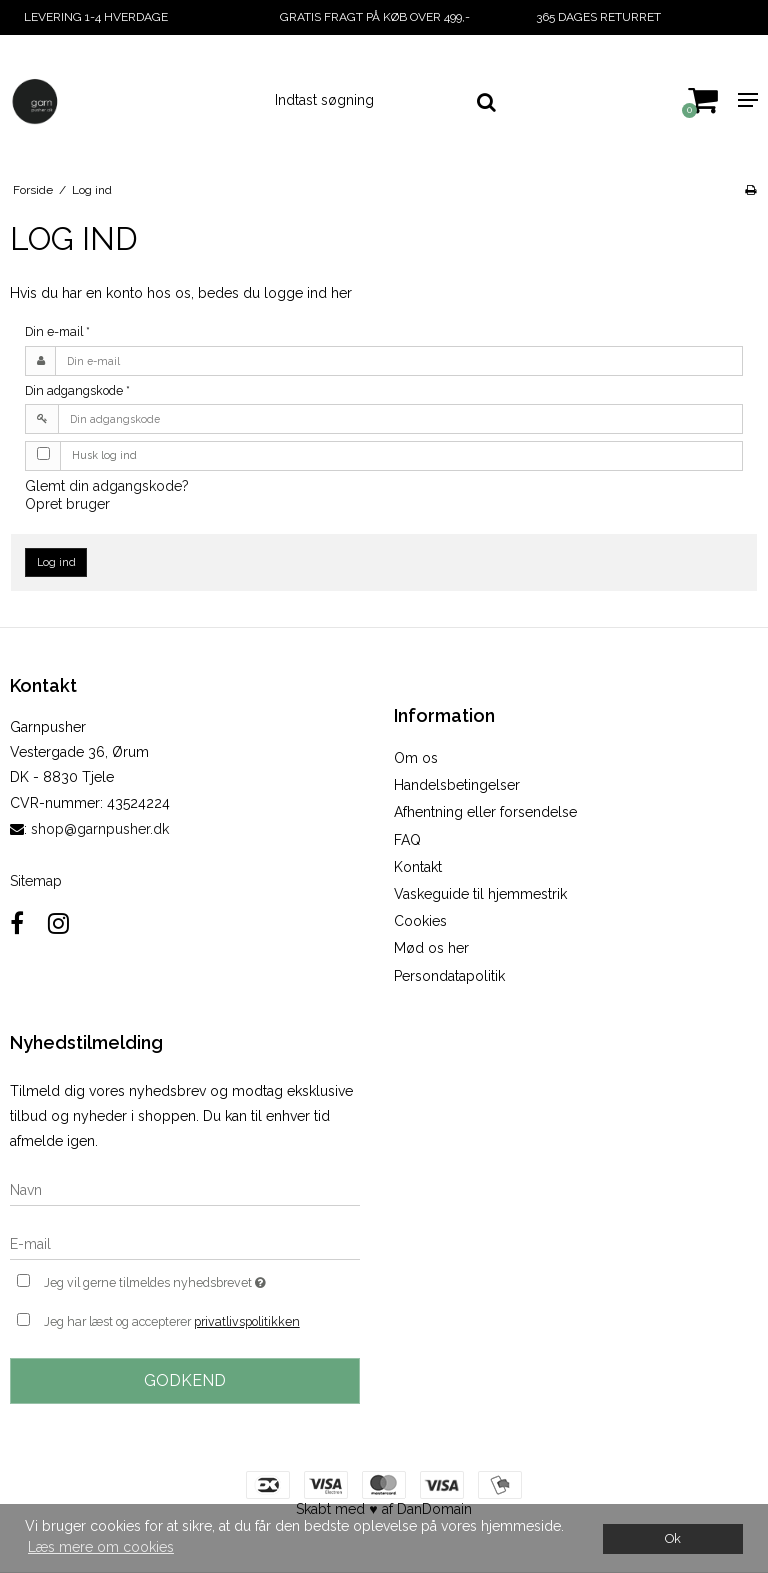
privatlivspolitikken (247, 1321)
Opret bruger (67, 504)
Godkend (185, 1380)
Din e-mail (57, 331)
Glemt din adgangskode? (107, 486)
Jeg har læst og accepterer (172, 1322)
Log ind (56, 562)
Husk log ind (104, 455)
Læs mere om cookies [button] (101, 1547)
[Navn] (185, 1189)
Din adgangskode (77, 390)
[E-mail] (185, 1243)
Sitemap (36, 881)
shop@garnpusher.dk (100, 829)
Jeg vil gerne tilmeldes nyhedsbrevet (202, 1280)
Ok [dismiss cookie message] (673, 1538)
